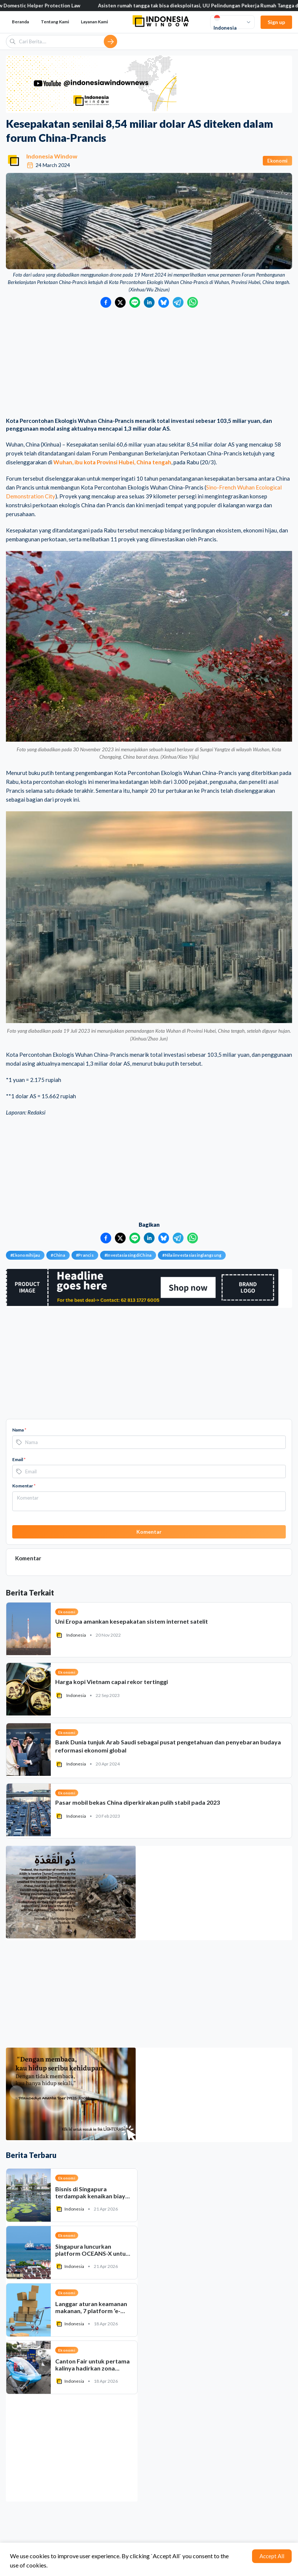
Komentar (24, 1486)
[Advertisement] (149, 363)
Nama (19, 1430)
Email (19, 1459)
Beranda (20, 21)
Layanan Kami (94, 21)
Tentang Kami (55, 21)
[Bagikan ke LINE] (134, 302)
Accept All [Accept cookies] (271, 2556)
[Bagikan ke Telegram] (178, 302)
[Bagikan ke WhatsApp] (192, 302)
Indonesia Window (51, 156)
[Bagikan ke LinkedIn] (149, 302)
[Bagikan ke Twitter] (120, 302)
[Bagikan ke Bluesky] (163, 302)
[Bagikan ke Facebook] (105, 302)
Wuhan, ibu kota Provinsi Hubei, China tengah (112, 462)
